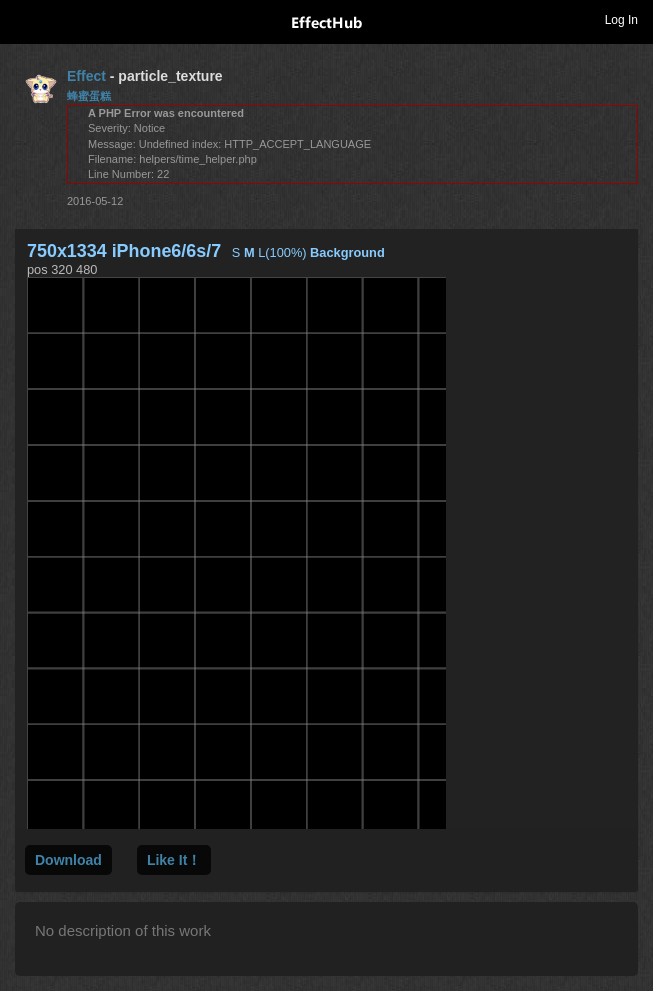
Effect (86, 76)
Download (68, 860)
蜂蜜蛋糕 (89, 96)
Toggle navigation (24, 19)
